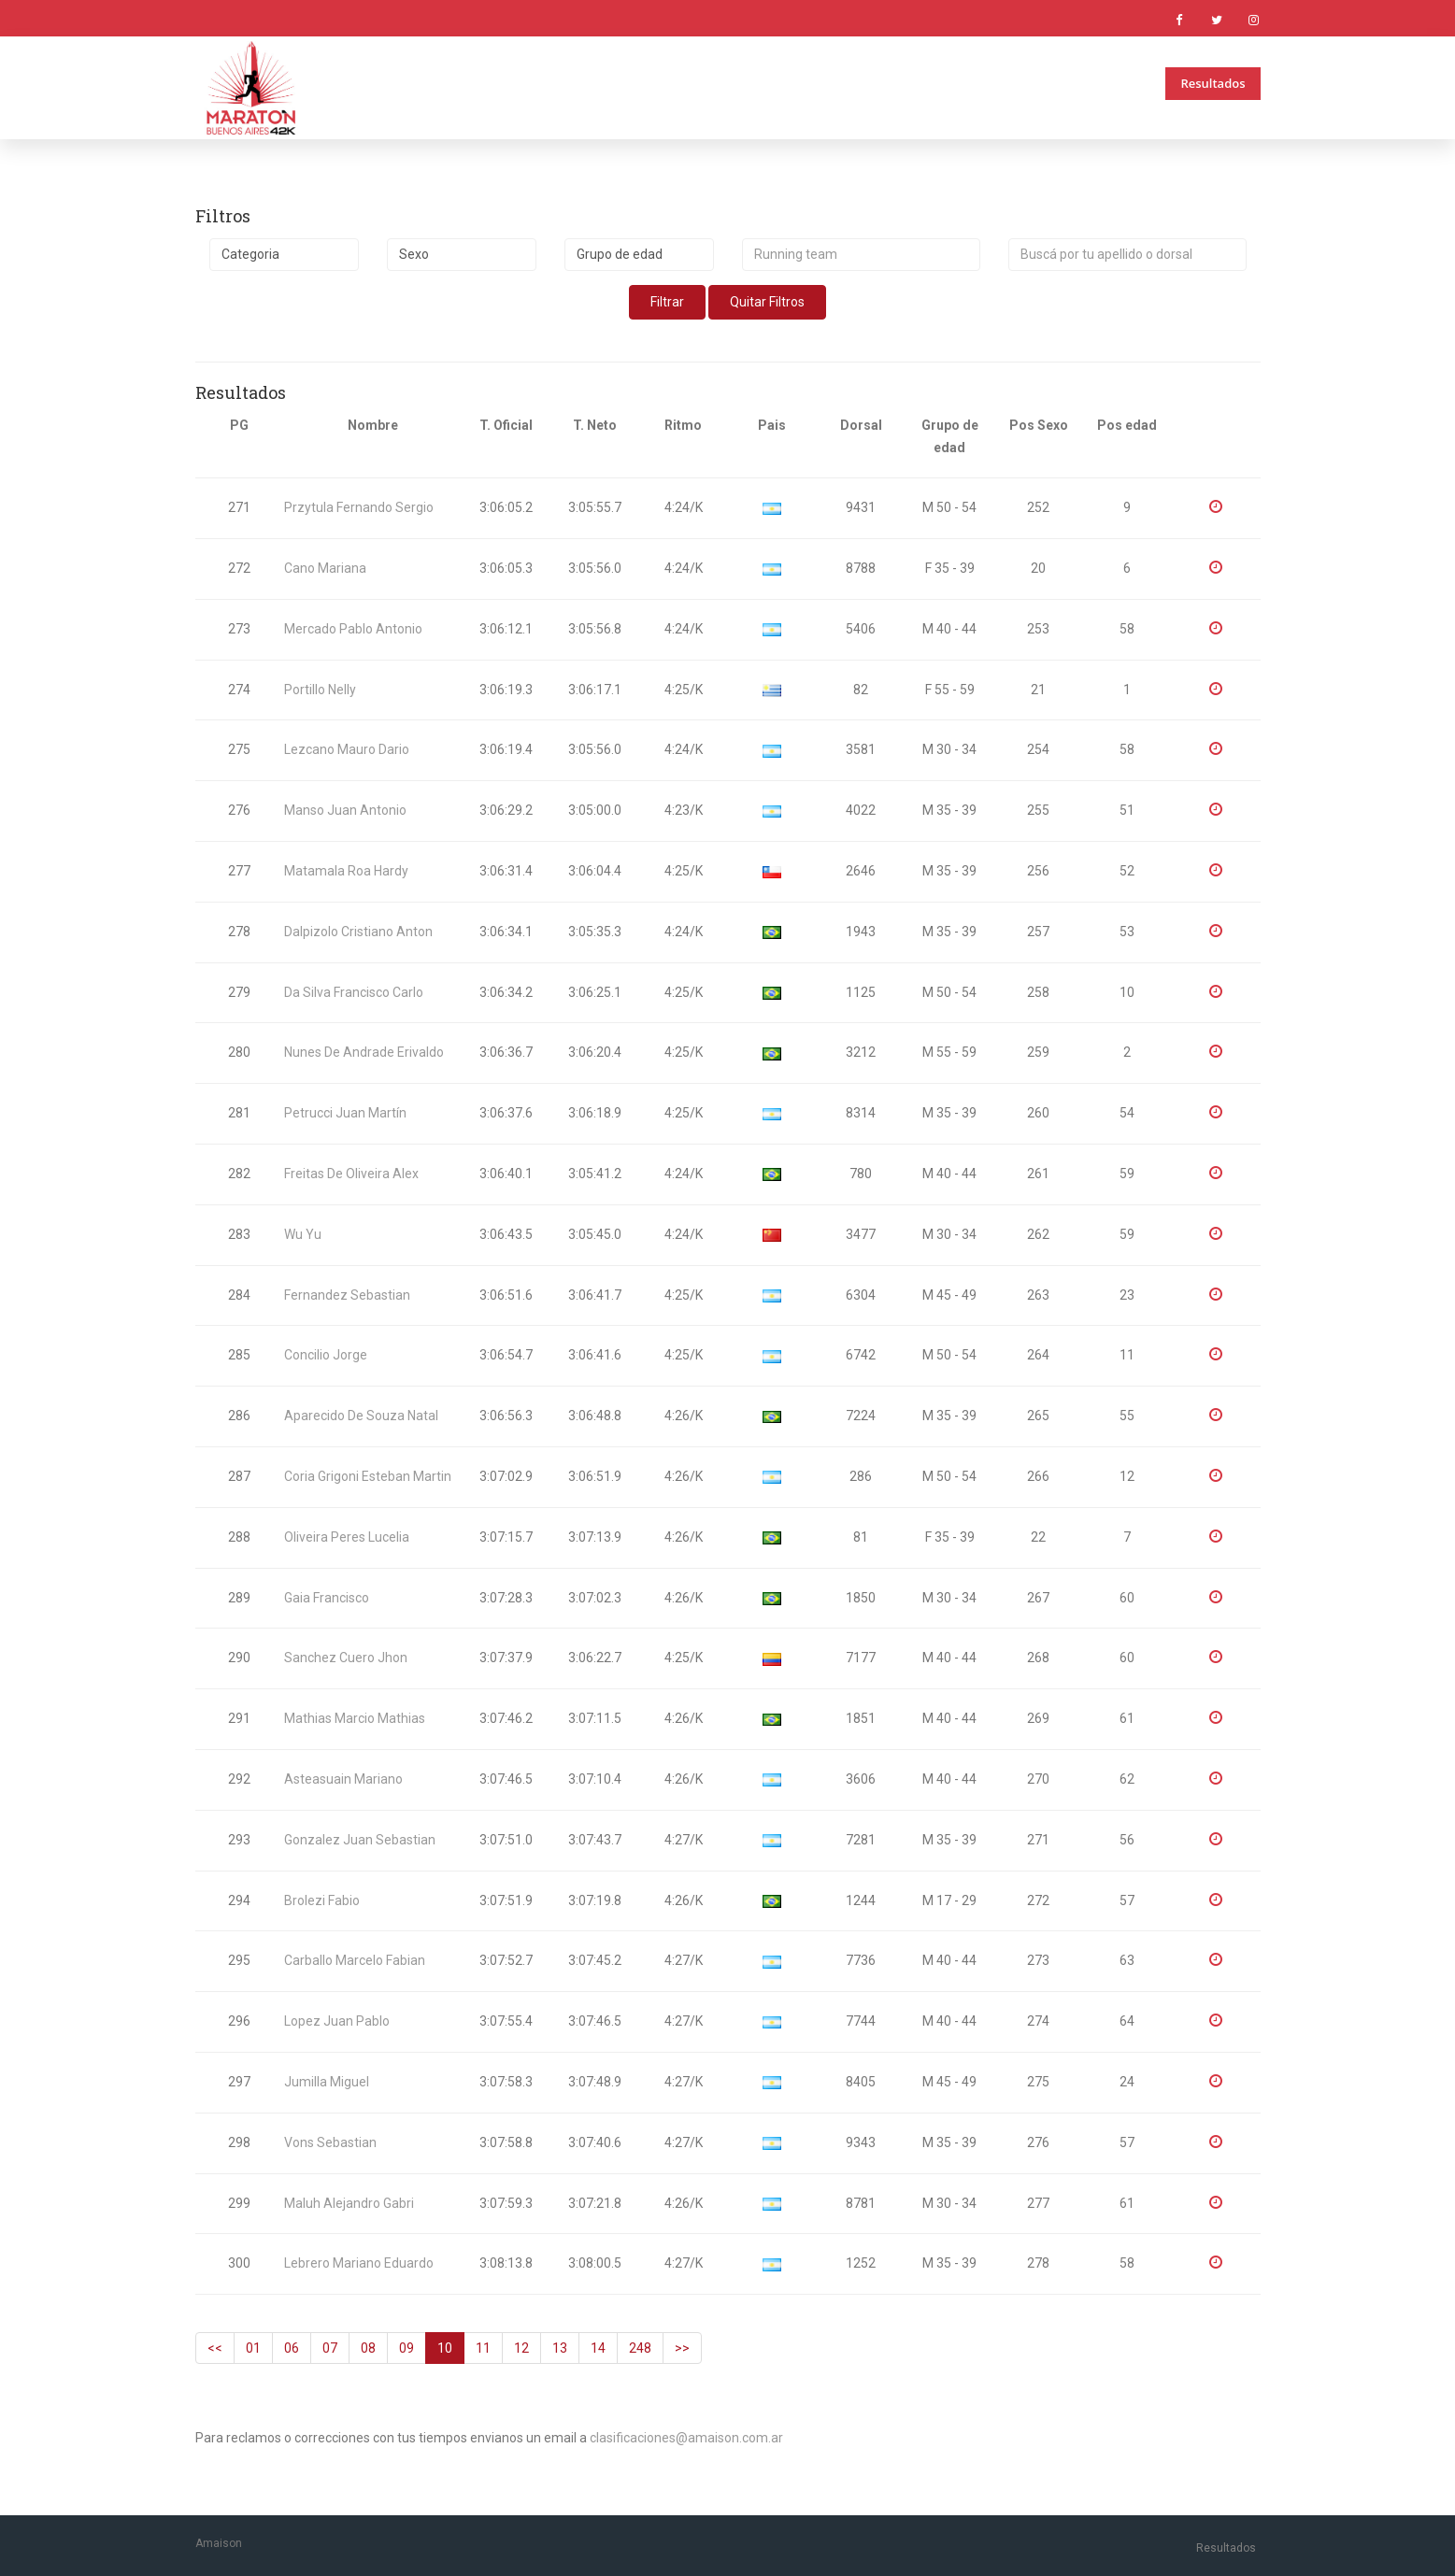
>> (682, 2348)
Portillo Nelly (320, 689)
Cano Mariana (325, 568)
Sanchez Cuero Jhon (345, 1657)
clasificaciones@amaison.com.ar (686, 2437)
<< (214, 2348)
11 (483, 2348)
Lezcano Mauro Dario (346, 749)
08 (368, 2348)
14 (598, 2348)
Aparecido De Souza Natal (361, 1415)
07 (329, 2348)
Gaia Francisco (326, 1597)
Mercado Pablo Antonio (353, 628)
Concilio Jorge (325, 1354)
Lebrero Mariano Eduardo (359, 2263)
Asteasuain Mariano (343, 1779)
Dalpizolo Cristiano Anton (358, 931)
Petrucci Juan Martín (345, 1112)
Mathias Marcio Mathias (354, 1718)
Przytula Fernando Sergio (359, 507)
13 (559, 2348)
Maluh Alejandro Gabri (349, 2203)
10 (444, 2348)
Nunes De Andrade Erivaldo (364, 1052)
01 (253, 2348)
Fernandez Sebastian (347, 1295)
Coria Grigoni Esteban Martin (367, 1476)
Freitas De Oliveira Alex (351, 1173)
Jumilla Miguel (326, 2081)
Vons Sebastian (330, 2142)
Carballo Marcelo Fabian (354, 1960)
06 (291, 2348)
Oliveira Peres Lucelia (346, 1537)
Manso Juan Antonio (345, 810)
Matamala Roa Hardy (346, 870)
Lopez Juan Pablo (337, 2021)
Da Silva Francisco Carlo (353, 992)
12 (521, 2348)
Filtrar (667, 301)
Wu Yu (302, 1234)
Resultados (1212, 83)
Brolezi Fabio (322, 1900)
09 (406, 2348)
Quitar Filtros (767, 301)
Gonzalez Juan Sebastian (359, 1839)
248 (640, 2348)
